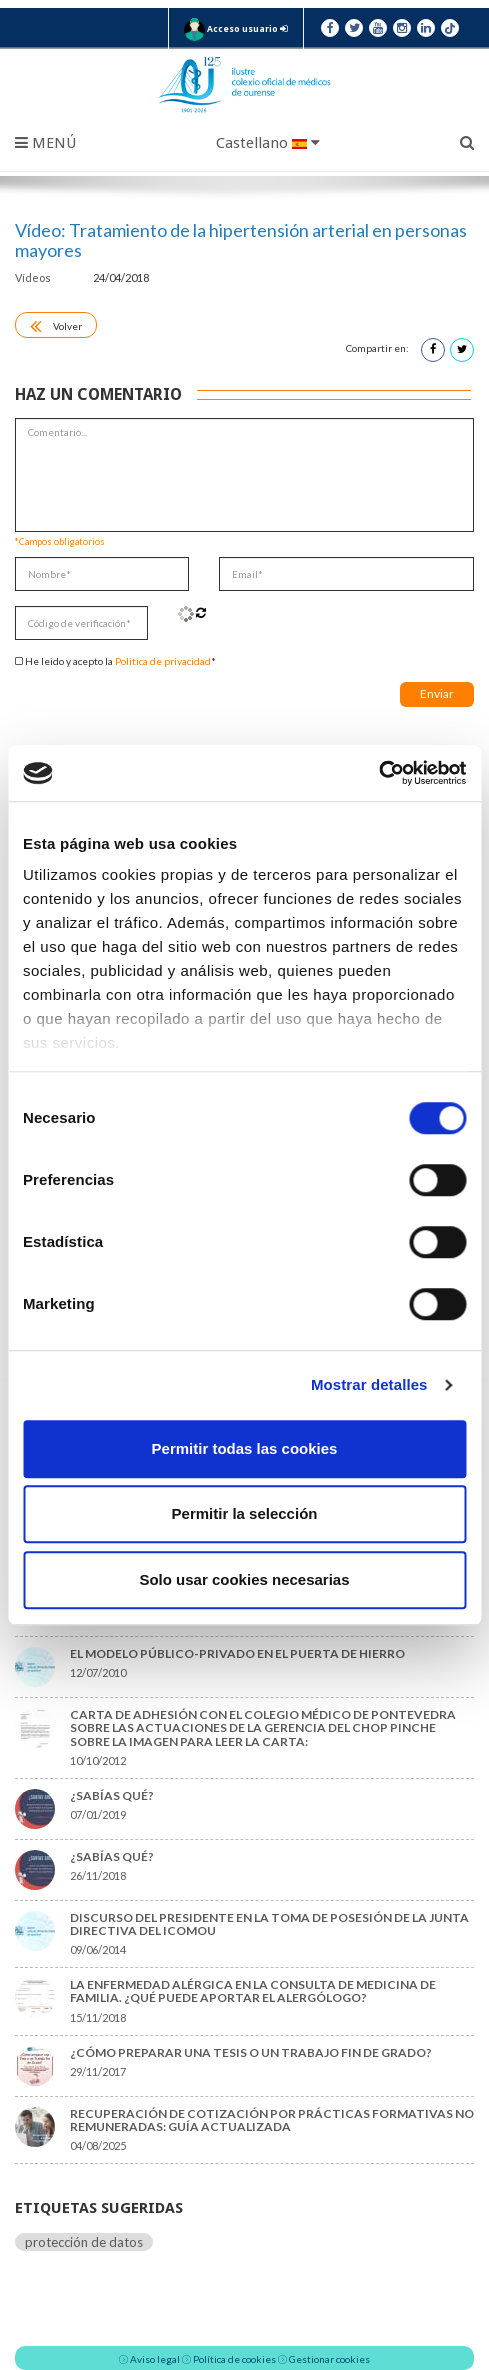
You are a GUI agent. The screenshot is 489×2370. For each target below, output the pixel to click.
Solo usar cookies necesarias (244, 1579)
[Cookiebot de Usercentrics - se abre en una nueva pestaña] (378, 773)
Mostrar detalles (369, 1384)
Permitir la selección (245, 1513)
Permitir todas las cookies (245, 1448)
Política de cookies (234, 2359)
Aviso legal (155, 2359)
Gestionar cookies (329, 2359)
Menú (45, 143)
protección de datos (84, 2242)
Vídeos (34, 277)
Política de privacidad (163, 661)
